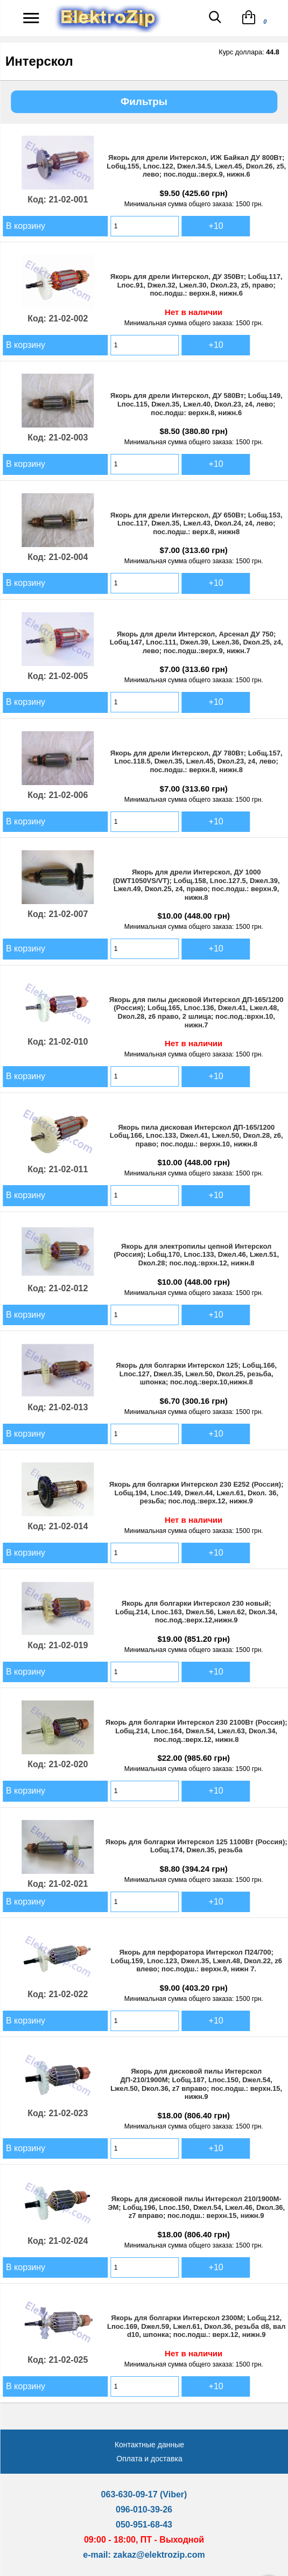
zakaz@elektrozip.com (159, 2554)
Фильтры (144, 101)
